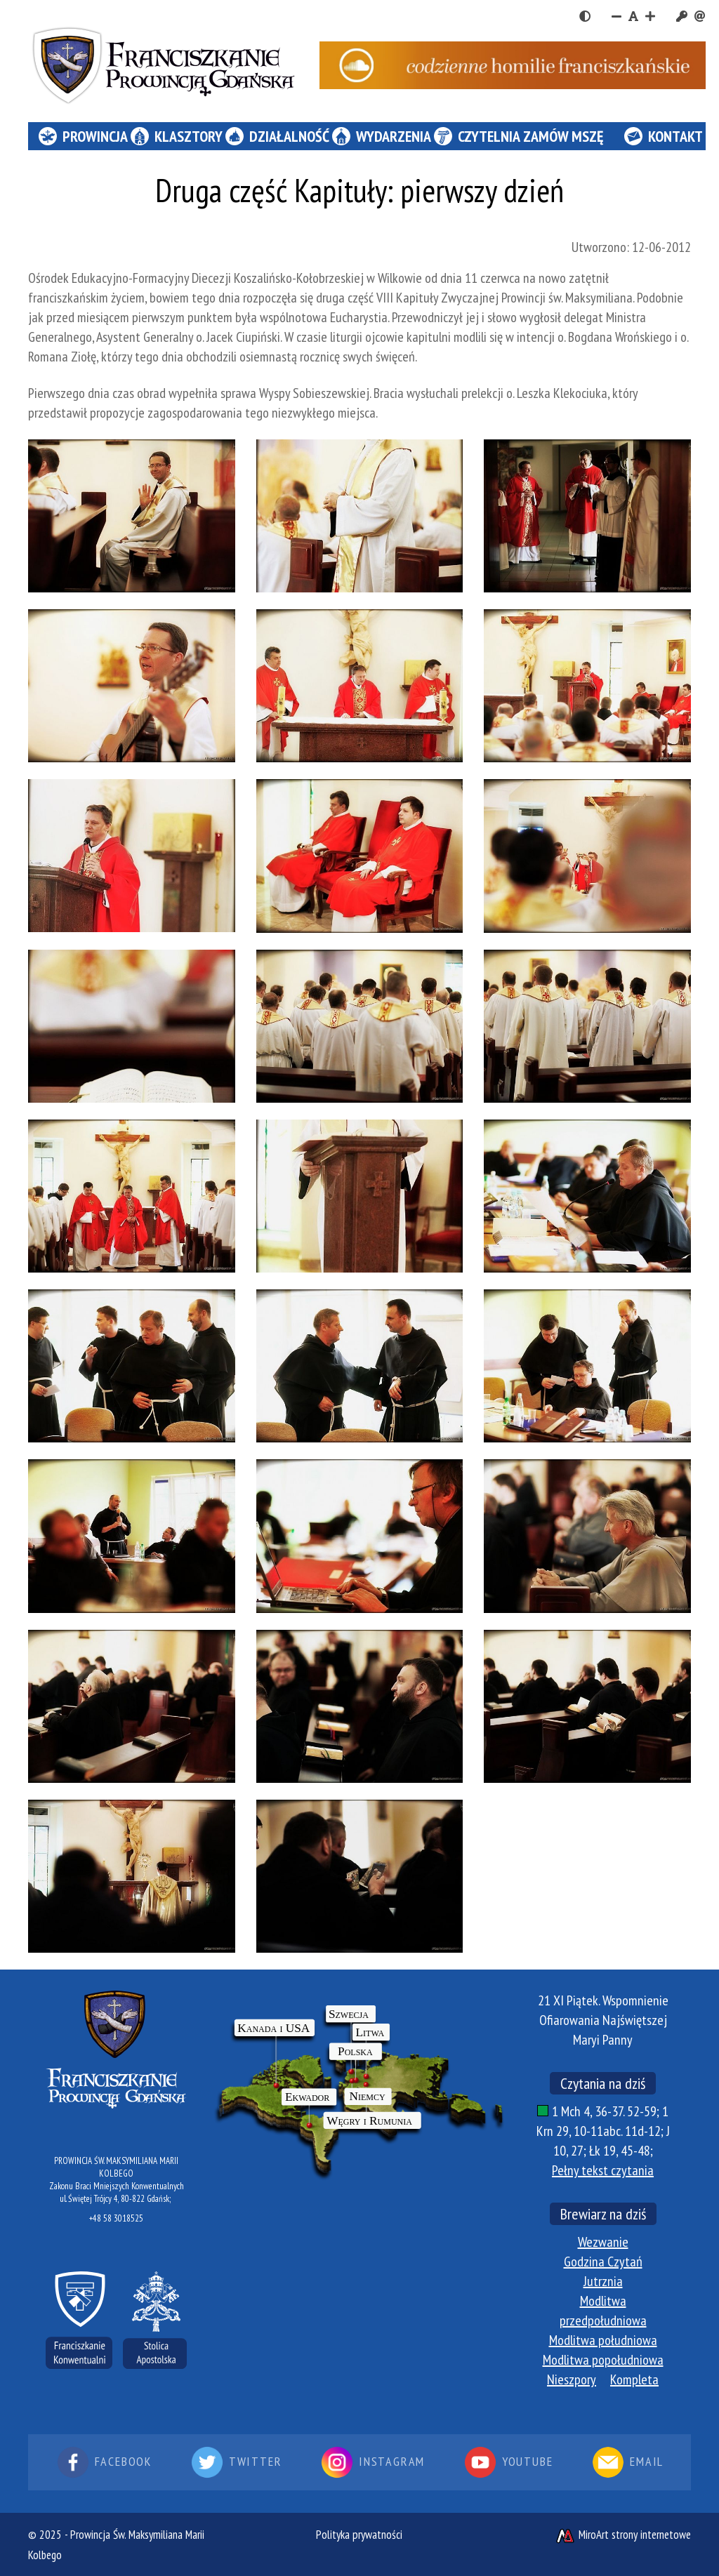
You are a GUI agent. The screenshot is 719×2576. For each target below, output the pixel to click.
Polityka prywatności (359, 2534)
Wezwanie (603, 2242)
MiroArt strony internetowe (623, 2534)
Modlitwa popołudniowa (603, 2360)
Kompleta (634, 2379)
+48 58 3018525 (116, 2218)
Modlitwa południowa (603, 2340)
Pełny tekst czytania (603, 2170)
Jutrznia (603, 2281)
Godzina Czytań (603, 2261)
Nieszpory (571, 2379)
